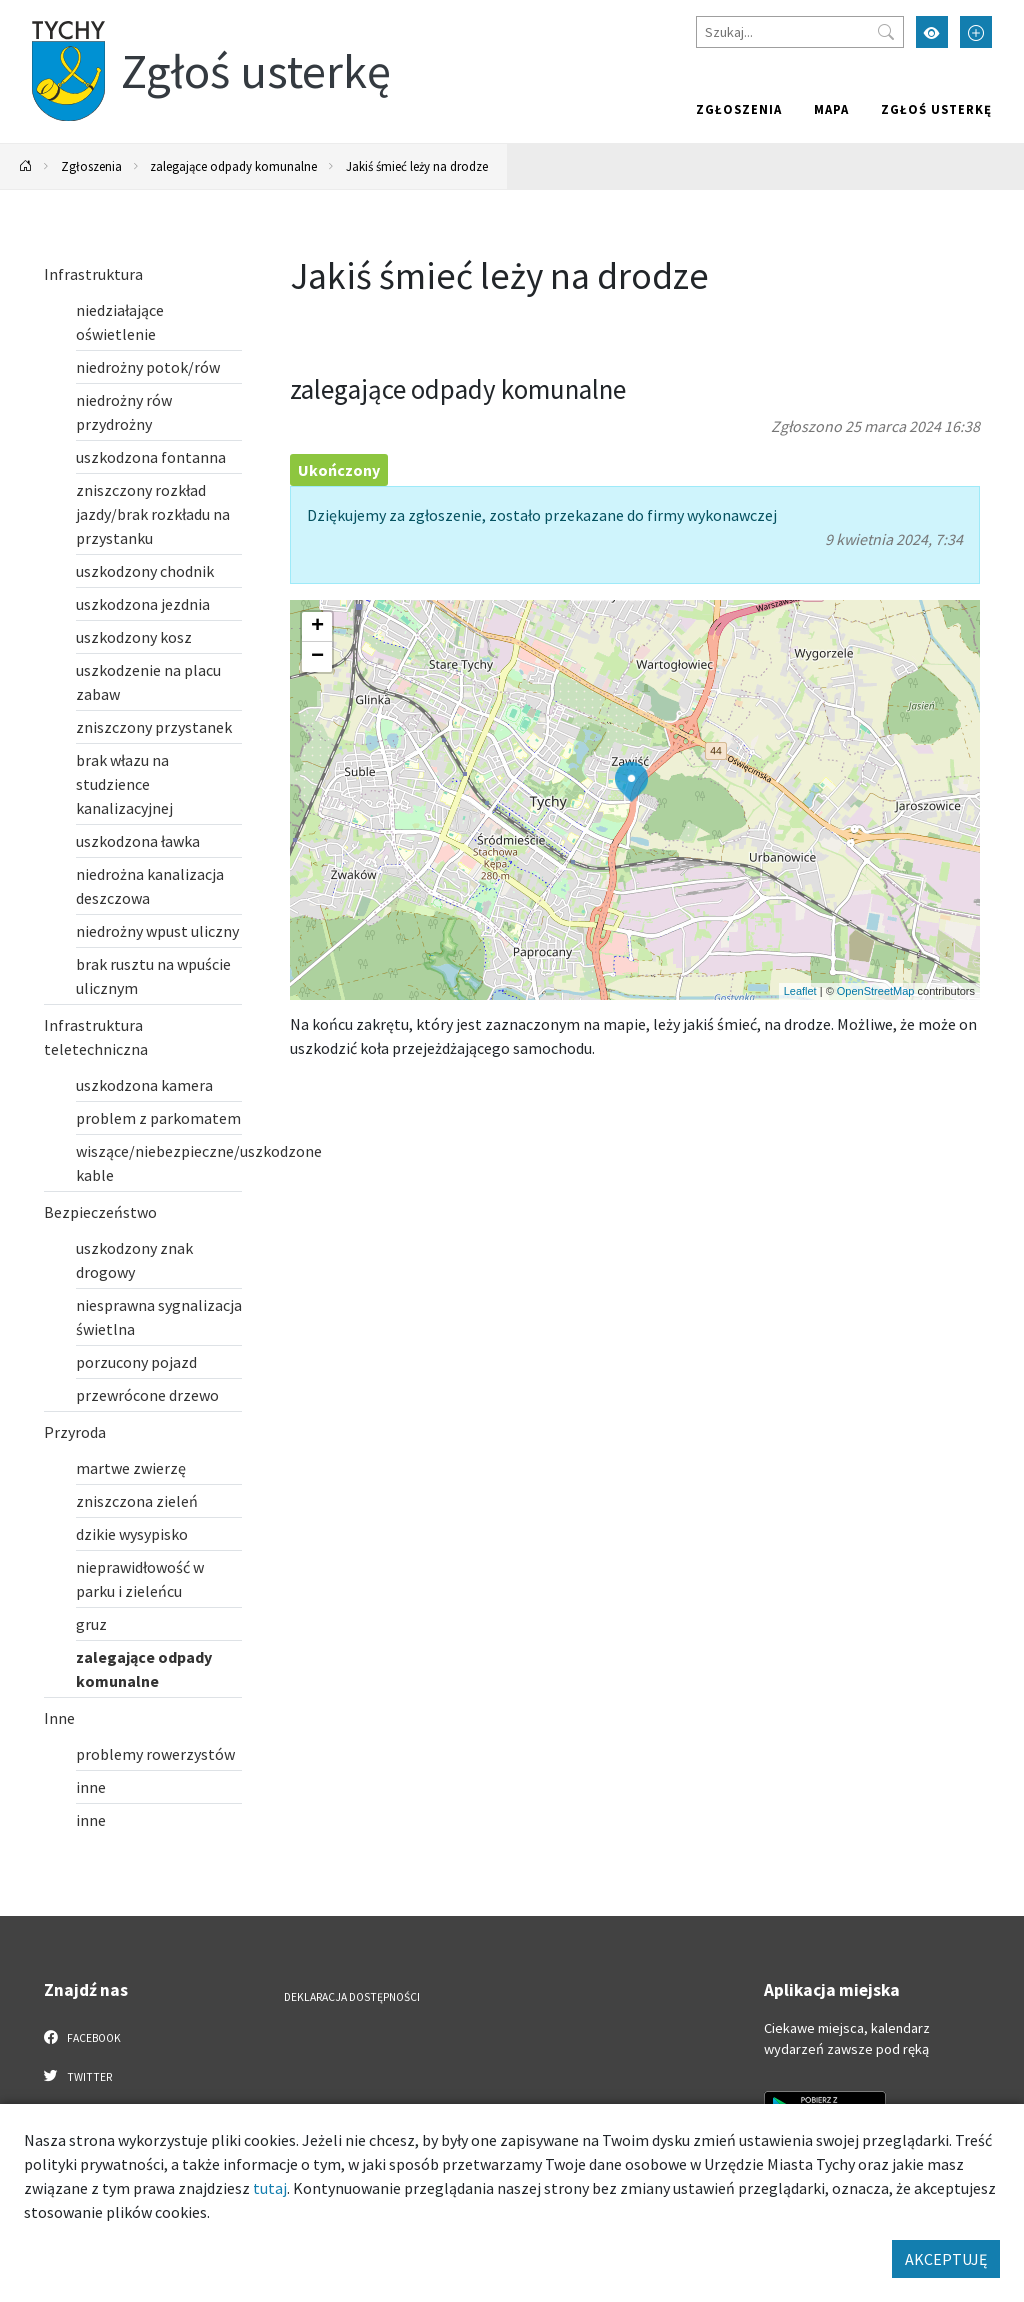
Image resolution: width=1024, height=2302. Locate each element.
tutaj (270, 2188)
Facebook (82, 2037)
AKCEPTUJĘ (946, 2259)
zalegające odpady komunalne (233, 166)
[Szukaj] (800, 32)
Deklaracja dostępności (352, 1997)
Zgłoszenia (739, 109)
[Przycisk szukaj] (886, 32)
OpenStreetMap (876, 991)
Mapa (831, 109)
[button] (631, 782)
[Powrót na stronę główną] (26, 166)
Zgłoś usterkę (936, 109)
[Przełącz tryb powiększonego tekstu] (976, 32)
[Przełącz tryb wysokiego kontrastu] (932, 32)
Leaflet (800, 991)
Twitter (78, 2076)
